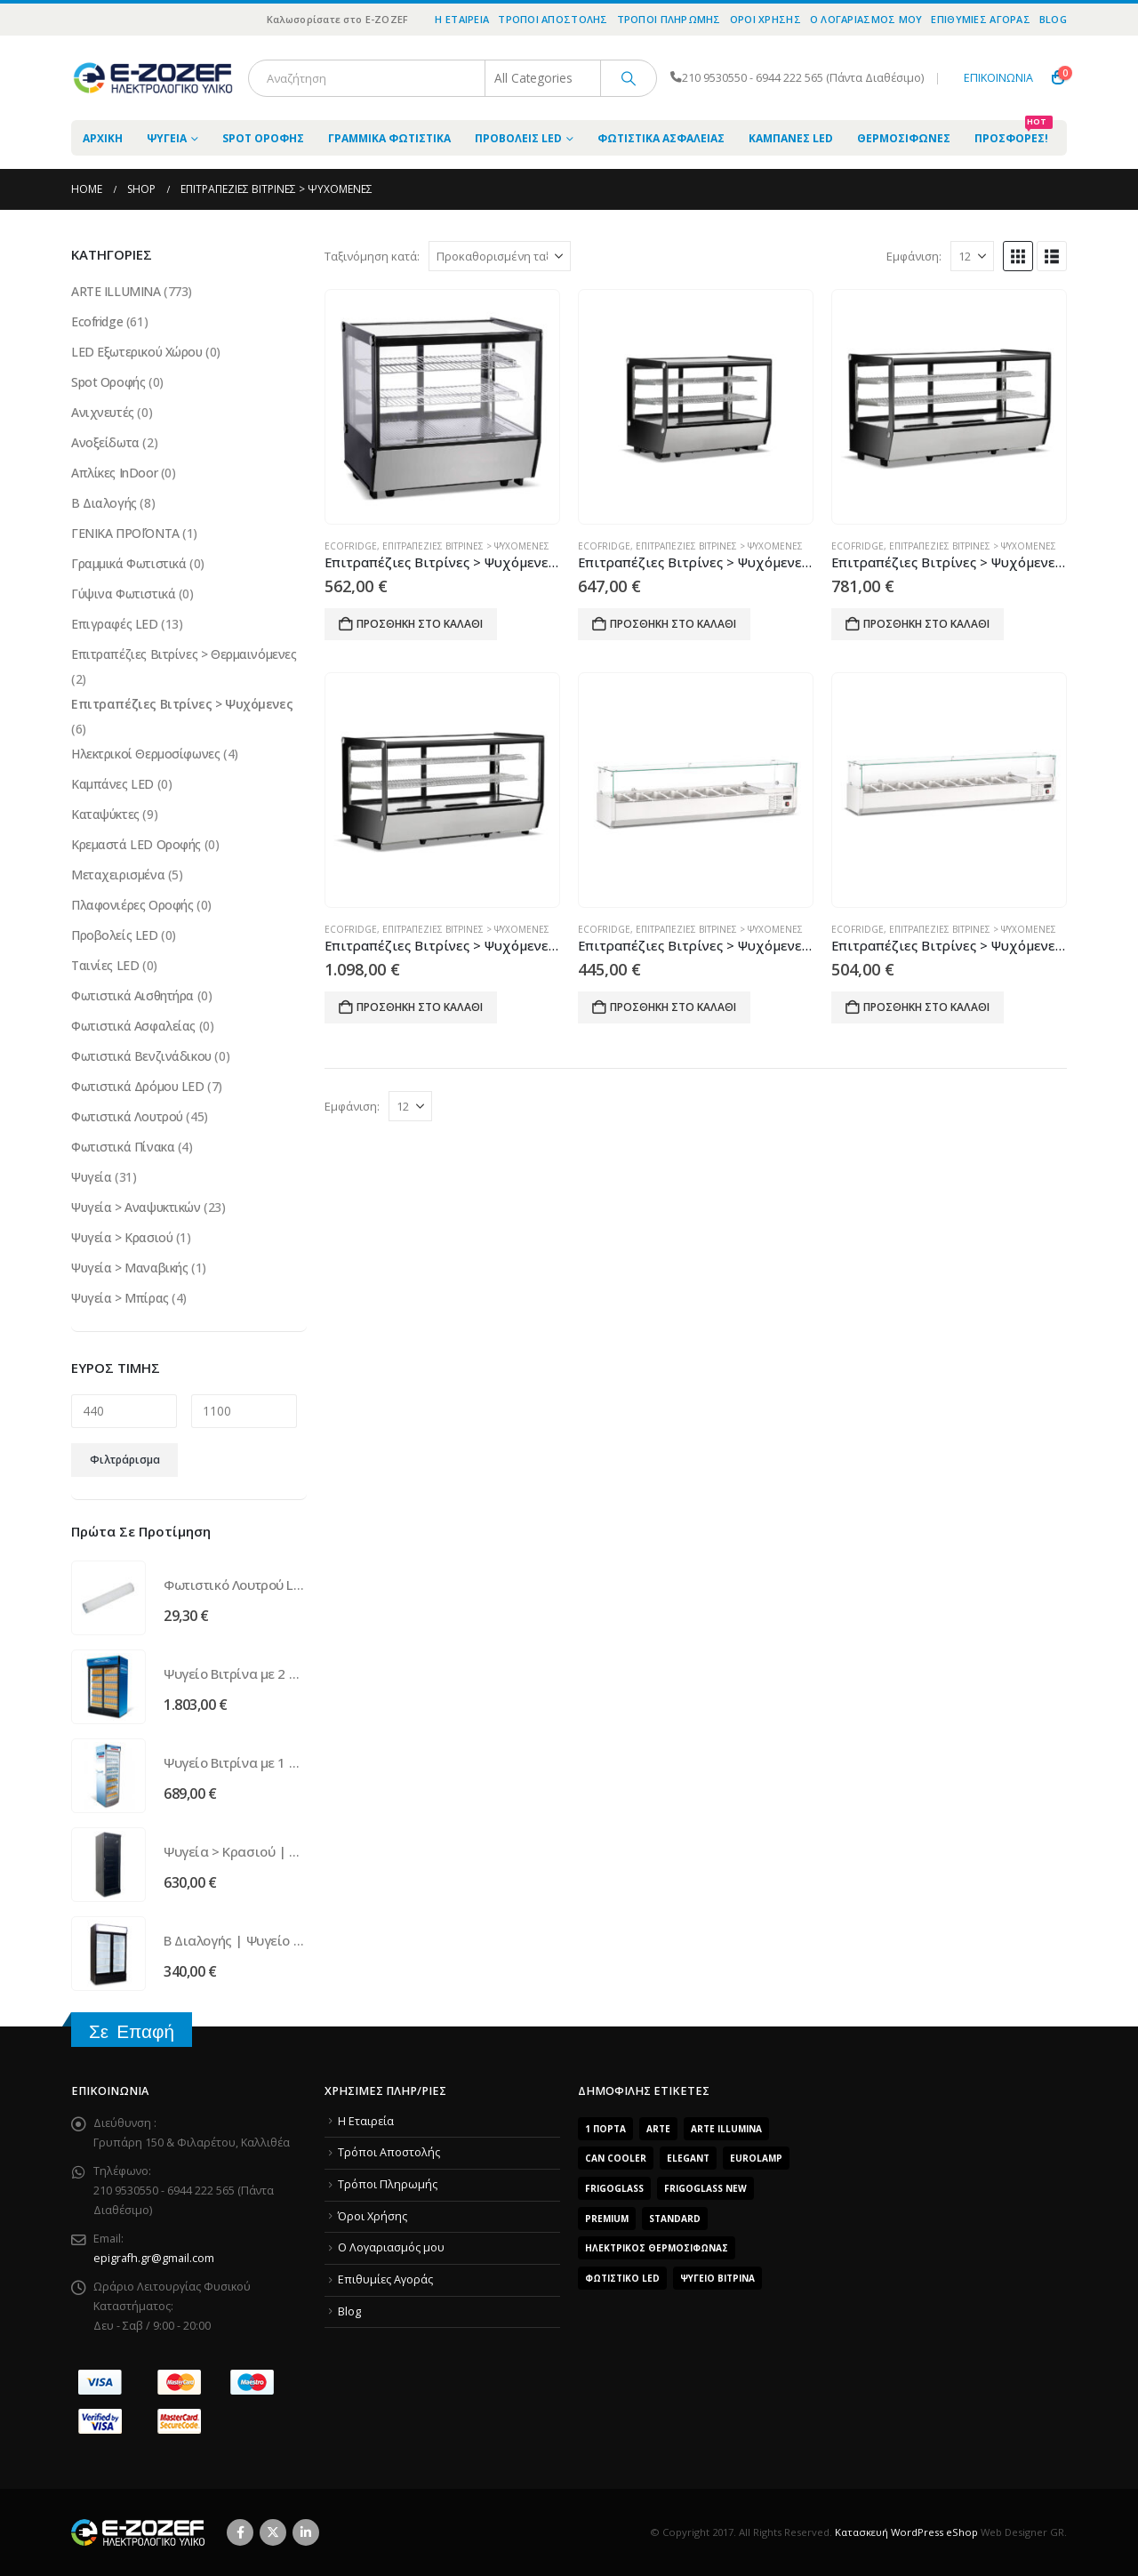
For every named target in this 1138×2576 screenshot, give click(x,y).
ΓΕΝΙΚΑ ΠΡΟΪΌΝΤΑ (125, 533)
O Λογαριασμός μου (866, 19)
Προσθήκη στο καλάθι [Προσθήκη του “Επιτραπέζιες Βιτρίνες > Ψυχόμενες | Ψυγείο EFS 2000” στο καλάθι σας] (926, 1007)
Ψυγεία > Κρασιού (121, 1237)
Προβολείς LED (518, 138)
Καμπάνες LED (791, 138)
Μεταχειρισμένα (117, 874)
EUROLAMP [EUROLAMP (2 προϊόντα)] (756, 2158)
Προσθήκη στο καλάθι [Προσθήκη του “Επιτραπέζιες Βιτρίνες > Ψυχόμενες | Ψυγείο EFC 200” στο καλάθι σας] (926, 623)
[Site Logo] (153, 78)
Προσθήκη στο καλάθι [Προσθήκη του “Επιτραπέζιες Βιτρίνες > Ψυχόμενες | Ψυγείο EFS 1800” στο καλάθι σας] (673, 1007)
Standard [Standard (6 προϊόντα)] (675, 2218)
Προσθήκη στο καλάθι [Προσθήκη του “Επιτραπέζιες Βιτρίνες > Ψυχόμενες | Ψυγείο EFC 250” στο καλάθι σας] (420, 1007)
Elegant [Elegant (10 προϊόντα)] (688, 2158)
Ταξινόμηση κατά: (372, 256)
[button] (1018, 256)
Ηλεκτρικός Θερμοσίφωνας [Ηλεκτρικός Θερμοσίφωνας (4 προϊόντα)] (656, 2248)
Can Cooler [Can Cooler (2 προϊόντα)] (615, 2158)
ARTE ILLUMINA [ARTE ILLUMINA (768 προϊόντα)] (726, 2129)
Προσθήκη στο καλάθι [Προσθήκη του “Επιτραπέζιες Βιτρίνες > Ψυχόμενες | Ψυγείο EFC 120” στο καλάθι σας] (420, 623)
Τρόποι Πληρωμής (669, 19)
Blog (1053, 19)
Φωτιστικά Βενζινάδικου (141, 1055)
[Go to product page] (442, 407)
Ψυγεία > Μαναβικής (129, 1267)
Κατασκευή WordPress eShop (906, 2532)
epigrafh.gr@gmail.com (153, 2258)
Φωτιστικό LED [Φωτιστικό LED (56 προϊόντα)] (622, 2278)
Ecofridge (351, 546)
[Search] (628, 78)
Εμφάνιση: (914, 256)
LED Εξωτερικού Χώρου (137, 351)
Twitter (273, 2532)
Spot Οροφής (263, 138)
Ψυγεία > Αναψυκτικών (136, 1207)
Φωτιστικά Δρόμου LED (137, 1086)
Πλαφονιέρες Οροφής (132, 904)
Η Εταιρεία (462, 19)
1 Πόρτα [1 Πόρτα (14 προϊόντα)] (605, 2129)
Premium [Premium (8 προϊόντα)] (607, 2218)
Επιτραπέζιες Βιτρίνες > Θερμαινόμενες (183, 654)
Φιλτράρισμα (125, 1459)
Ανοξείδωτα (105, 442)
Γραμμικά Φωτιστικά (389, 138)
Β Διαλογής (104, 502)
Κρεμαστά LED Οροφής (136, 844)
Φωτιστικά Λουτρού (127, 1116)
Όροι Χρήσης (765, 19)
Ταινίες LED (105, 965)
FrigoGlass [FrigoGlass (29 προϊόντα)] (614, 2188)
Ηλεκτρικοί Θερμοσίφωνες (145, 753)
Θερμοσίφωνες (903, 138)
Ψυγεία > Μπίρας (120, 1297)
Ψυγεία (167, 138)
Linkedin (306, 2532)
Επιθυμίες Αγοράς (980, 19)
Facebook (240, 2532)
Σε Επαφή (131, 2031)
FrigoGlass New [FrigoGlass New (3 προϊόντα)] (705, 2188)
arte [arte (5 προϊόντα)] (658, 2129)
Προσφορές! (1013, 133)
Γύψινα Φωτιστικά (123, 593)
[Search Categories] (543, 78)
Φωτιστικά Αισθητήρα (132, 995)
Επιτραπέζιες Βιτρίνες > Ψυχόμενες (465, 546)
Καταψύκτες (105, 814)
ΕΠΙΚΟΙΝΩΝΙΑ (998, 77)
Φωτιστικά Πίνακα (122, 1146)
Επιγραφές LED (114, 623)
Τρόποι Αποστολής (552, 19)
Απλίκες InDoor (114, 472)
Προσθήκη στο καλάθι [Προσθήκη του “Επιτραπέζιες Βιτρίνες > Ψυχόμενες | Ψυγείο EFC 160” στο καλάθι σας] (673, 623)
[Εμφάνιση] (972, 256)
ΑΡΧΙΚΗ (103, 138)
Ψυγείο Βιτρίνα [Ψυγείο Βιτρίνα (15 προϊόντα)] (717, 2278)
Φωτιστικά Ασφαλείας (661, 138)
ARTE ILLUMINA (116, 291)
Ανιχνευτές (102, 412)
